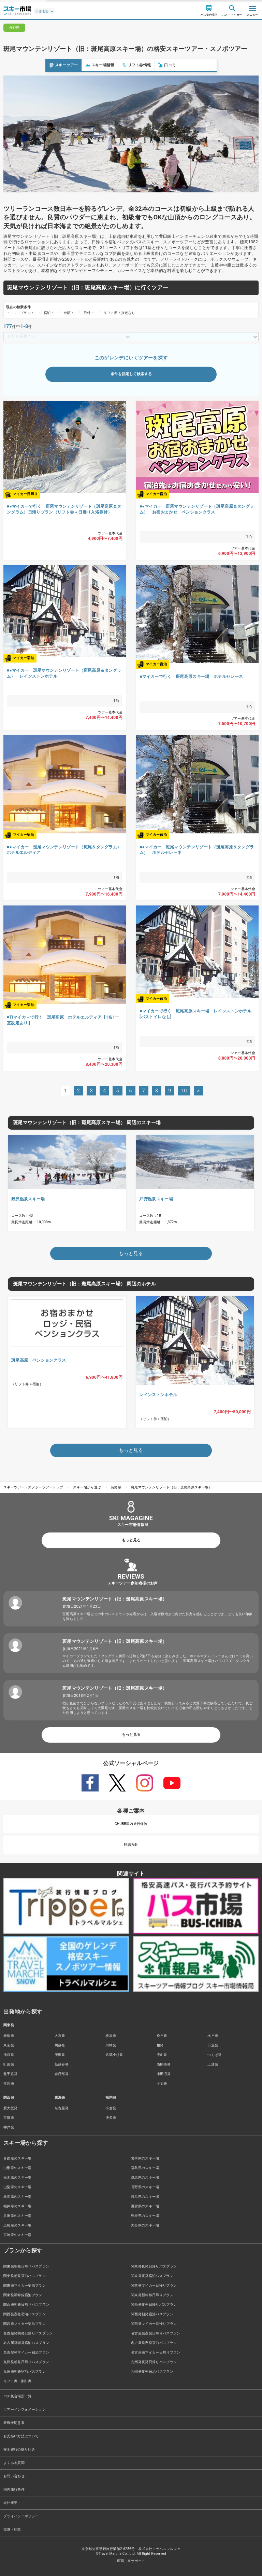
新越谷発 (62, 2064)
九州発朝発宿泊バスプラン (24, 2371)
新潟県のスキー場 (17, 2196)
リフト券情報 (91, 65)
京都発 (8, 2118)
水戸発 (212, 2035)
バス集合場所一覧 (17, 2396)
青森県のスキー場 (17, 2158)
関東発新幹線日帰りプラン (152, 2295)
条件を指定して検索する (131, 374)
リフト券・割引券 (17, 2381)
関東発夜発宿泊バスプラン (152, 2276)
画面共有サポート (131, 2561)
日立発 (212, 2045)
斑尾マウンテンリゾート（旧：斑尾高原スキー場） (171, 1487)
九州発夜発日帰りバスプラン (154, 2362)
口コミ (122, 65)
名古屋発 (62, 2108)
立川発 (8, 2083)
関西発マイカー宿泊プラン (24, 2324)
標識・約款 (12, 2529)
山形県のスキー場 (17, 2168)
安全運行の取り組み (19, 2449)
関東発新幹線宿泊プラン (22, 2295)
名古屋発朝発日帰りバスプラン (28, 2333)
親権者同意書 (14, 2423)
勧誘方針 (131, 1844)
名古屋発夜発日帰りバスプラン (155, 2333)
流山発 (162, 2055)
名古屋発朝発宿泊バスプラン (26, 2343)
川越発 (60, 2045)
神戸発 (8, 2127)
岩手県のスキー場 (145, 2158)
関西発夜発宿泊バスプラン (24, 2314)
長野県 (116, 1487)
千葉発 (162, 2083)
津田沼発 (164, 2074)
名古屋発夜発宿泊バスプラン (154, 2343)
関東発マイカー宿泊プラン (24, 2285)
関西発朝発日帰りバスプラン (26, 2304)
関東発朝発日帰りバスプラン (26, 2266)
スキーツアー (18, 65)
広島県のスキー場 (17, 2225)
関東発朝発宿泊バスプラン (24, 2276)
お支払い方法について (21, 2436)
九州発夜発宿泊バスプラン (152, 2371)
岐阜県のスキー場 (145, 2196)
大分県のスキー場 (145, 2225)
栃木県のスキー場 (17, 2177)
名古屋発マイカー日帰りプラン (155, 2352)
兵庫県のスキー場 (17, 2216)
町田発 (8, 2064)
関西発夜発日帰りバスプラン (154, 2304)
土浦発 (212, 2064)
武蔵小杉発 (114, 2055)
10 (184, 1090)
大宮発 (60, 2035)
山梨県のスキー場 (17, 2187)
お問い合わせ (14, 2476)
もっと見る (131, 1540)
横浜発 (110, 2035)
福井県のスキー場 (17, 2206)
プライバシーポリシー (21, 2516)
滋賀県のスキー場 (145, 2206)
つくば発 (214, 2055)
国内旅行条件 (14, 2489)
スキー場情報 (54, 65)
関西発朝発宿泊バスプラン (152, 2314)
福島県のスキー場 (145, 2168)
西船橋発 (164, 2064)
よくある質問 (14, 2463)
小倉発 (110, 2108)
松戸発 (162, 2035)
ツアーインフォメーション (24, 2409)
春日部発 (62, 2074)
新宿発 (8, 2035)
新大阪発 (10, 2108)
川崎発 (110, 2045)
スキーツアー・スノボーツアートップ (33, 1487)
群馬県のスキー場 (145, 2177)
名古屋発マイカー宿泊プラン (26, 2352)
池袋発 (8, 2055)
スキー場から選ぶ (87, 1487)
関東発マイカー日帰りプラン (154, 2285)
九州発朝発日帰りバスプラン (26, 2362)
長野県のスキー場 (145, 2187)
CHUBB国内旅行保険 (131, 1824)
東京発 (8, 2045)
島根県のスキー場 (145, 2216)
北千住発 (10, 2074)
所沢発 (60, 2055)
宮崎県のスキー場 (17, 2235)
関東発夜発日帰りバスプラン (154, 2266)
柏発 (160, 2045)
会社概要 (10, 2503)
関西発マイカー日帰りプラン (154, 2324)
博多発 (110, 2118)
